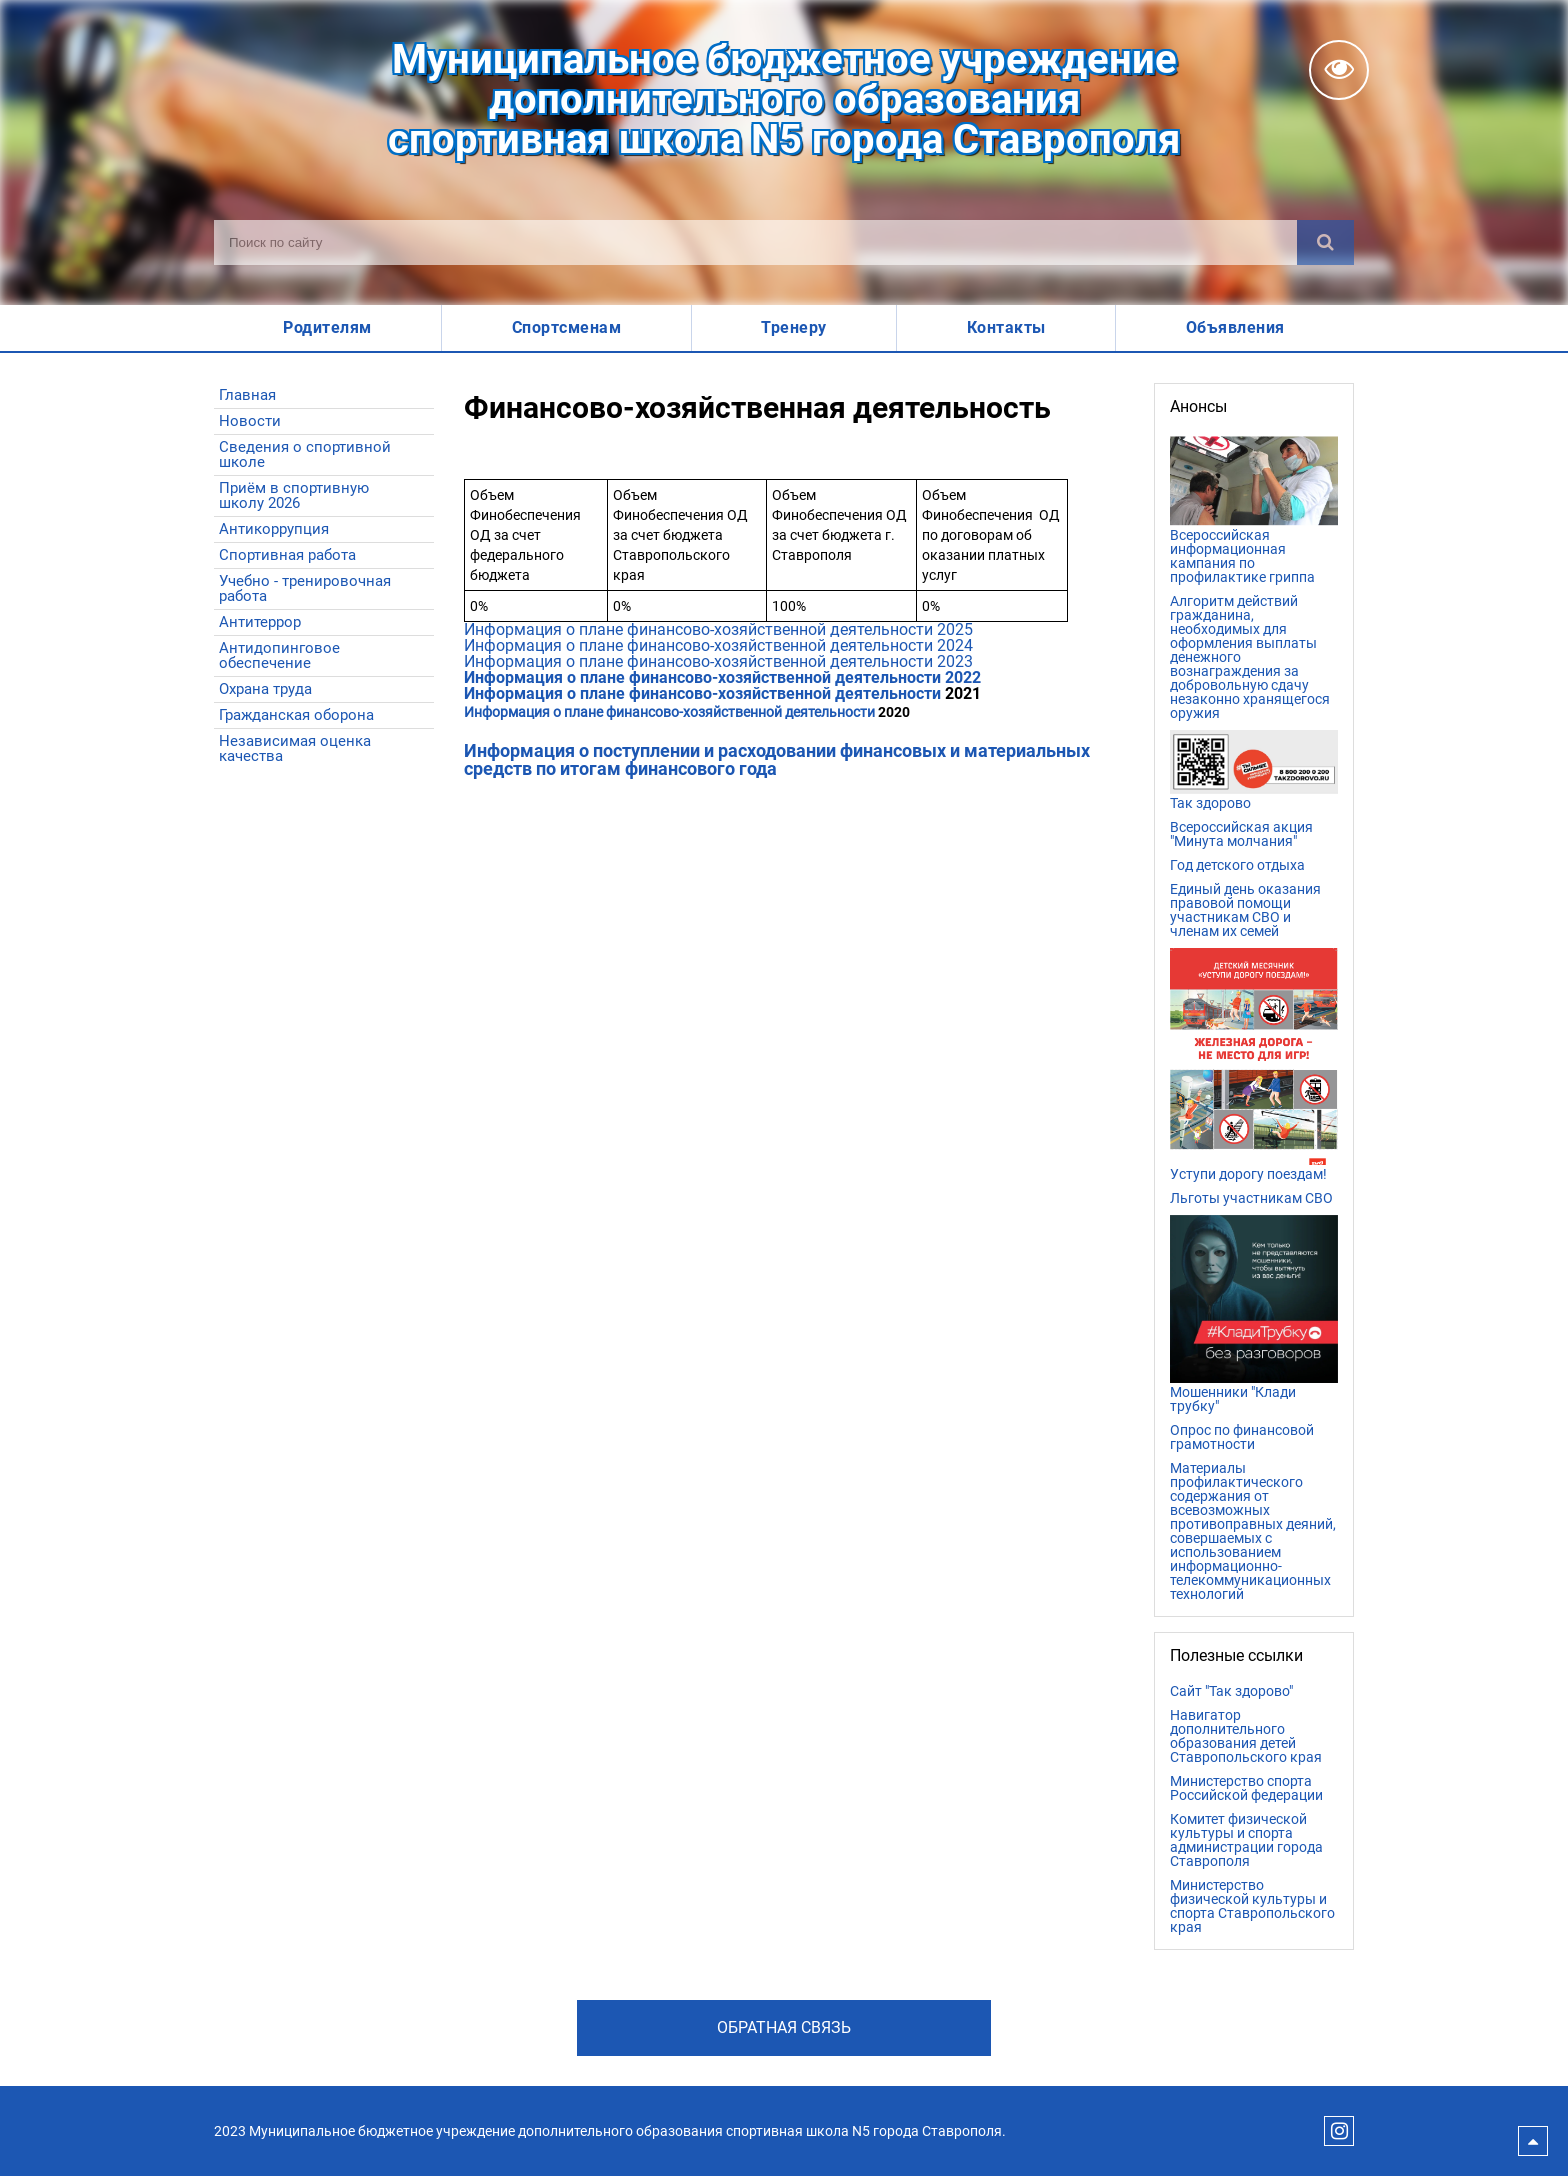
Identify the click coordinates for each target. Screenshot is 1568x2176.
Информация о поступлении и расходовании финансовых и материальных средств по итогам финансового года (777, 760)
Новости (250, 421)
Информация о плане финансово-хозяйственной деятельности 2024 (718, 645)
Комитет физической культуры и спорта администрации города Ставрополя (1246, 1840)
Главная (247, 395)
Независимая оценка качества (295, 748)
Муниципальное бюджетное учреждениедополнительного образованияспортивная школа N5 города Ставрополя (784, 99)
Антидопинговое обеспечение (279, 655)
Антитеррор (260, 622)
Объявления (1235, 327)
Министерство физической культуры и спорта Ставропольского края (1252, 1906)
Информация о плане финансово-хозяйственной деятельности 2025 (718, 629)
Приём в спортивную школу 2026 (294, 495)
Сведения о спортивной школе (305, 454)
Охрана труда (265, 689)
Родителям (327, 327)
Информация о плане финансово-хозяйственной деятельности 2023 (720, 661)
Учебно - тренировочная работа (305, 588)
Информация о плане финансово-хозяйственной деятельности (669, 712)
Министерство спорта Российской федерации (1246, 1788)
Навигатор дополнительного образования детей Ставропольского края (1246, 1736)
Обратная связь (784, 2027)
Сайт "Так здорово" (1231, 1691)
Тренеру (794, 327)
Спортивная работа (287, 555)
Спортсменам (567, 327)
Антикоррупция (274, 529)
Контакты (1006, 327)
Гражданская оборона (296, 715)
